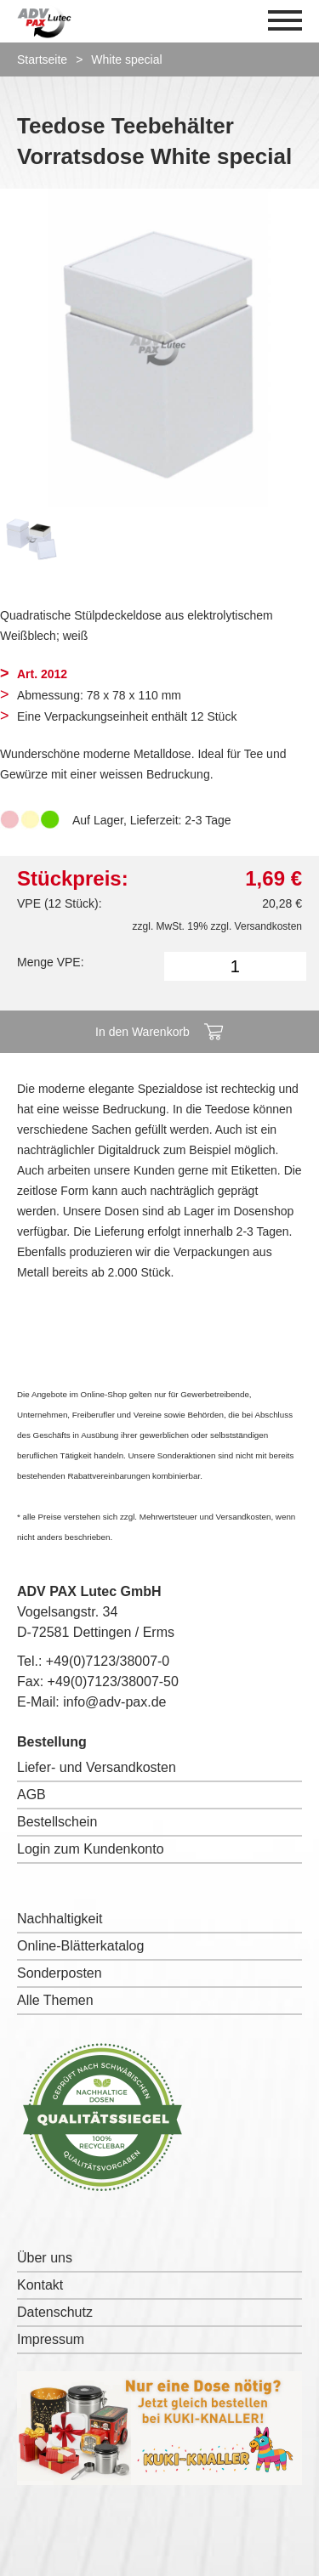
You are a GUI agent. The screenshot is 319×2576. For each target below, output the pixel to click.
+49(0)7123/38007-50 (113, 1681)
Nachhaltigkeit (60, 1918)
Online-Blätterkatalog (80, 1946)
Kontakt (40, 2285)
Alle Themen (55, 2000)
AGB (31, 1794)
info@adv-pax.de (114, 1702)
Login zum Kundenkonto (90, 1849)
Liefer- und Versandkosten (96, 1767)
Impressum (50, 2339)
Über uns (44, 2257)
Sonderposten (59, 1973)
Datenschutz (55, 2312)
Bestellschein (57, 1822)
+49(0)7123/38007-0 (107, 1661)
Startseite (42, 59)
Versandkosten (268, 926)
